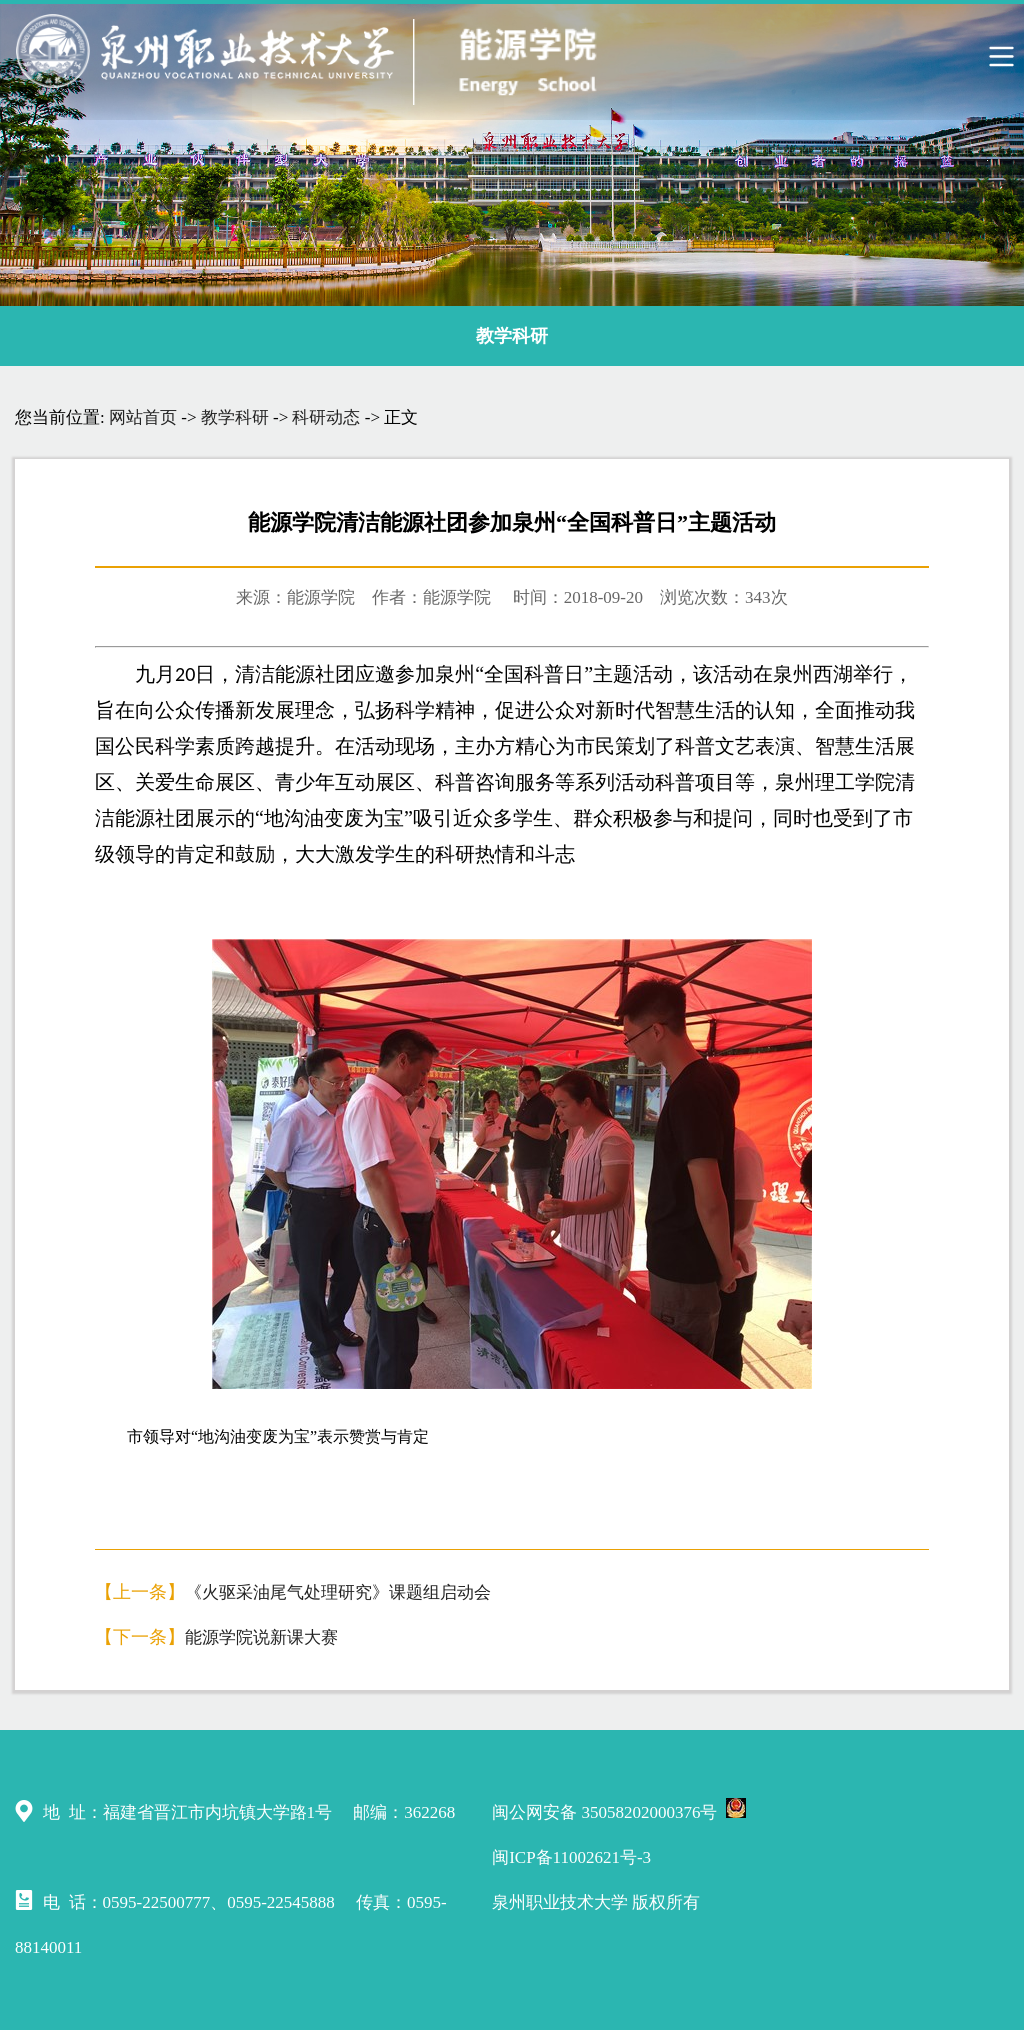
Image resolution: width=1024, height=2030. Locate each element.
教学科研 (512, 336)
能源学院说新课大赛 (261, 1637)
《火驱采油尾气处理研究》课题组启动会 (338, 1592)
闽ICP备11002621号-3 (571, 1857)
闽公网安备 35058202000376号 (619, 1810)
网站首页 (143, 417)
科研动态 (326, 417)
